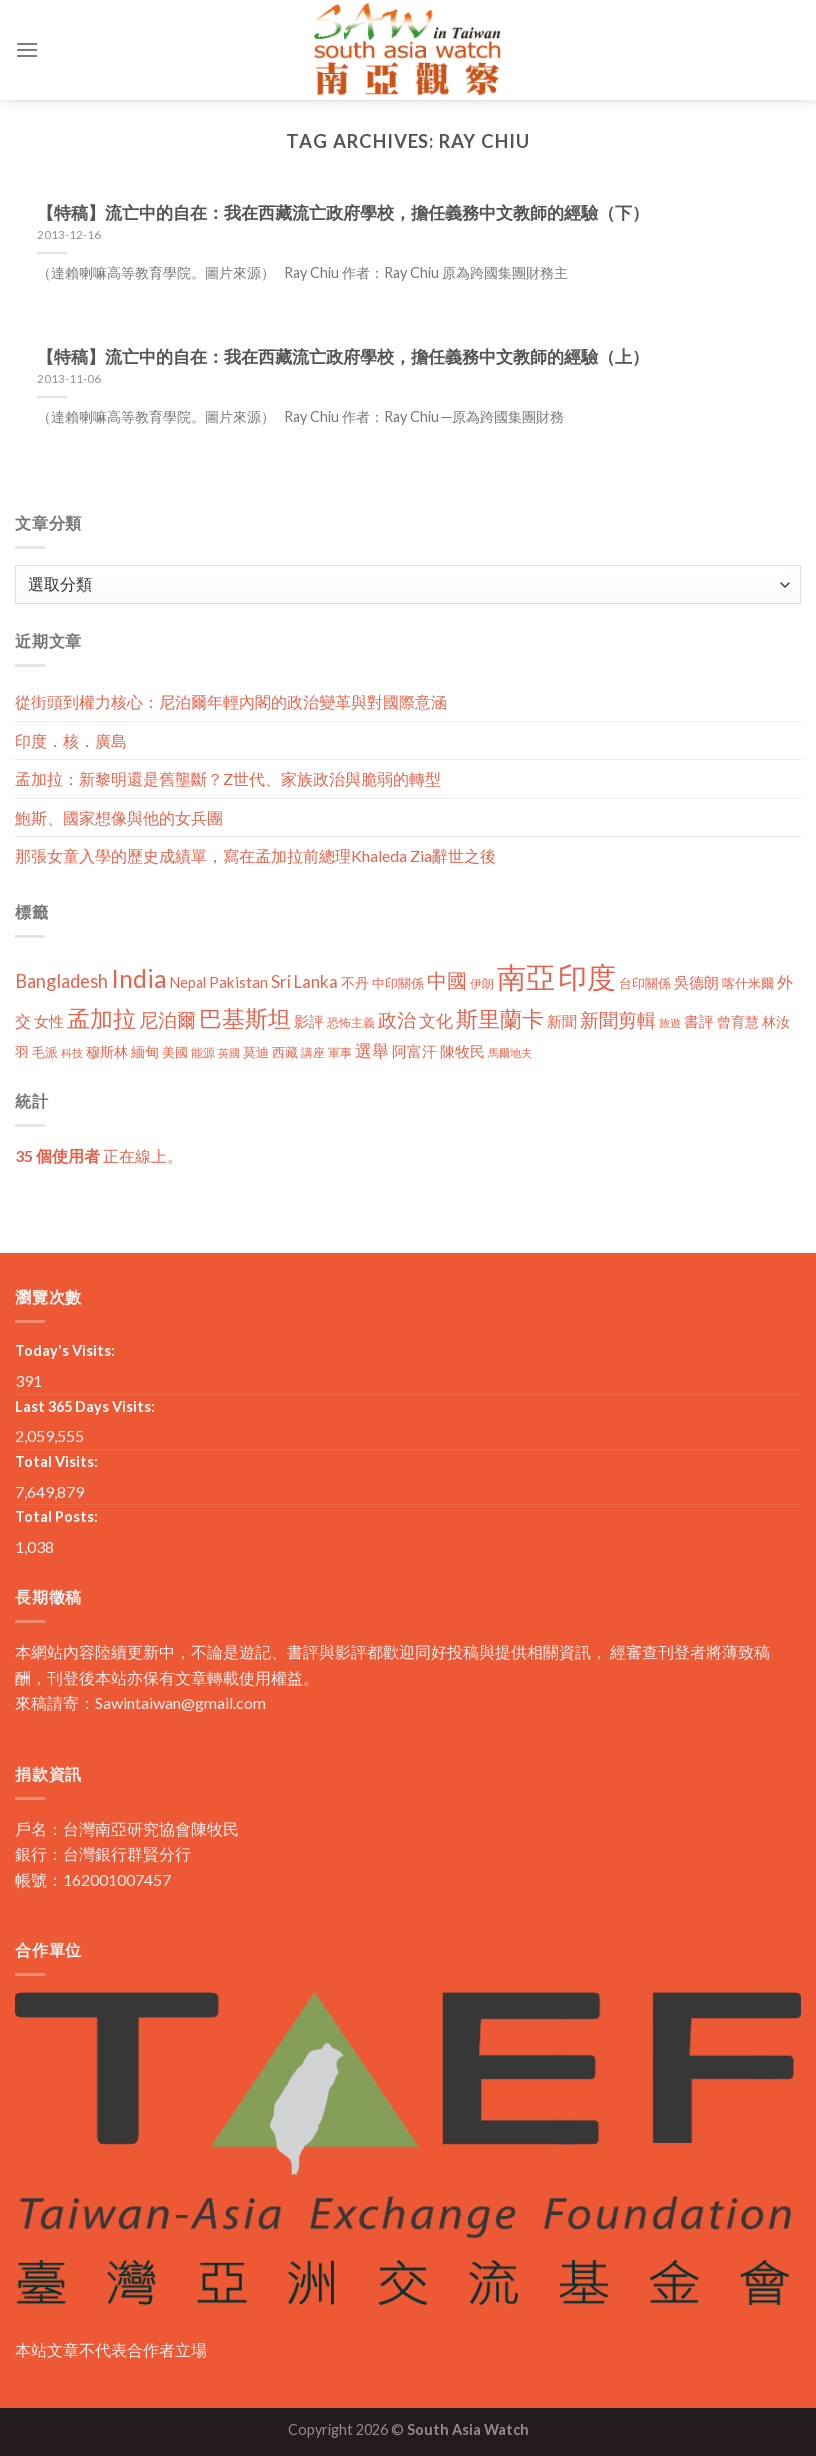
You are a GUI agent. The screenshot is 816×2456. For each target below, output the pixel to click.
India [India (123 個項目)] (139, 978)
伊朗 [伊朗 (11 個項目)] (482, 983)
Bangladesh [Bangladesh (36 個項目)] (61, 981)
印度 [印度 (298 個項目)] (587, 976)
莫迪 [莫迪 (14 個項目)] (256, 1052)
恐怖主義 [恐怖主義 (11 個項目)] (351, 1022)
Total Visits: (56, 1461)
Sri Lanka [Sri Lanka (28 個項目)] (304, 981)
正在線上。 (99, 1155)
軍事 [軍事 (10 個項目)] (340, 1052)
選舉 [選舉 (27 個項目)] (372, 1050)
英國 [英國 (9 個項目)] (229, 1052)
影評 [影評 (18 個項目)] (309, 1021)
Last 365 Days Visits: (85, 1406)
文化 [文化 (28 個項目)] (436, 1020)
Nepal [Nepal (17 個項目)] (188, 982)
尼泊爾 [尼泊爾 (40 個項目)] (167, 1020)
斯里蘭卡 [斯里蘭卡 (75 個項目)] (500, 1018)
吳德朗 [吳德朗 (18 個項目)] (696, 982)
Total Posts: (56, 1516)
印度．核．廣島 (71, 740)
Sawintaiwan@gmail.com (180, 1702)
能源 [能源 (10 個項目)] (203, 1052)
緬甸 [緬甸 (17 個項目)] (145, 1051)
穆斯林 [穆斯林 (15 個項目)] (107, 1051)
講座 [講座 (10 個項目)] (313, 1052)
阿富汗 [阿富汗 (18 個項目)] (414, 1051)
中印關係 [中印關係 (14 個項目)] (398, 983)
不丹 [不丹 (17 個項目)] (355, 982)
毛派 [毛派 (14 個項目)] (45, 1052)
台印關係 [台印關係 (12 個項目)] (645, 983)
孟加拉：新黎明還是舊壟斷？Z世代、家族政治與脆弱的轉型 (228, 778)
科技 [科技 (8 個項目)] (72, 1052)
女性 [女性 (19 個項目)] (49, 1021)
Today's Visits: (65, 1350)
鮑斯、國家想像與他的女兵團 (119, 817)
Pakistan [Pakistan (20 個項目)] (238, 982)
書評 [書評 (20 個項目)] (699, 1021)
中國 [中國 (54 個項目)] (447, 980)
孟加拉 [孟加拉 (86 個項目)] (101, 1018)
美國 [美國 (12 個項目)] (175, 1052)
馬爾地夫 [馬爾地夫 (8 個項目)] (510, 1052)
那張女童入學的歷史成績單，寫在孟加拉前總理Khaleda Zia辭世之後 (255, 855)
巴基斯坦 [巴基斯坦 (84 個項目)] (245, 1018)
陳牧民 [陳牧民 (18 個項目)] (462, 1051)
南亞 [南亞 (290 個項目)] (526, 976)
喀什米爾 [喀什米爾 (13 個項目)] (748, 983)
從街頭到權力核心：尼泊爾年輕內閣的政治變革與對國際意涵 (231, 701)
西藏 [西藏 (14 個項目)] (285, 1052)
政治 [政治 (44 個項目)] (397, 1019)
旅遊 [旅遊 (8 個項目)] (670, 1022)
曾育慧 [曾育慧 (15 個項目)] (738, 1021)
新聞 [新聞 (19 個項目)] (562, 1021)
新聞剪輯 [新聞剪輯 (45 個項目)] (618, 1019)
